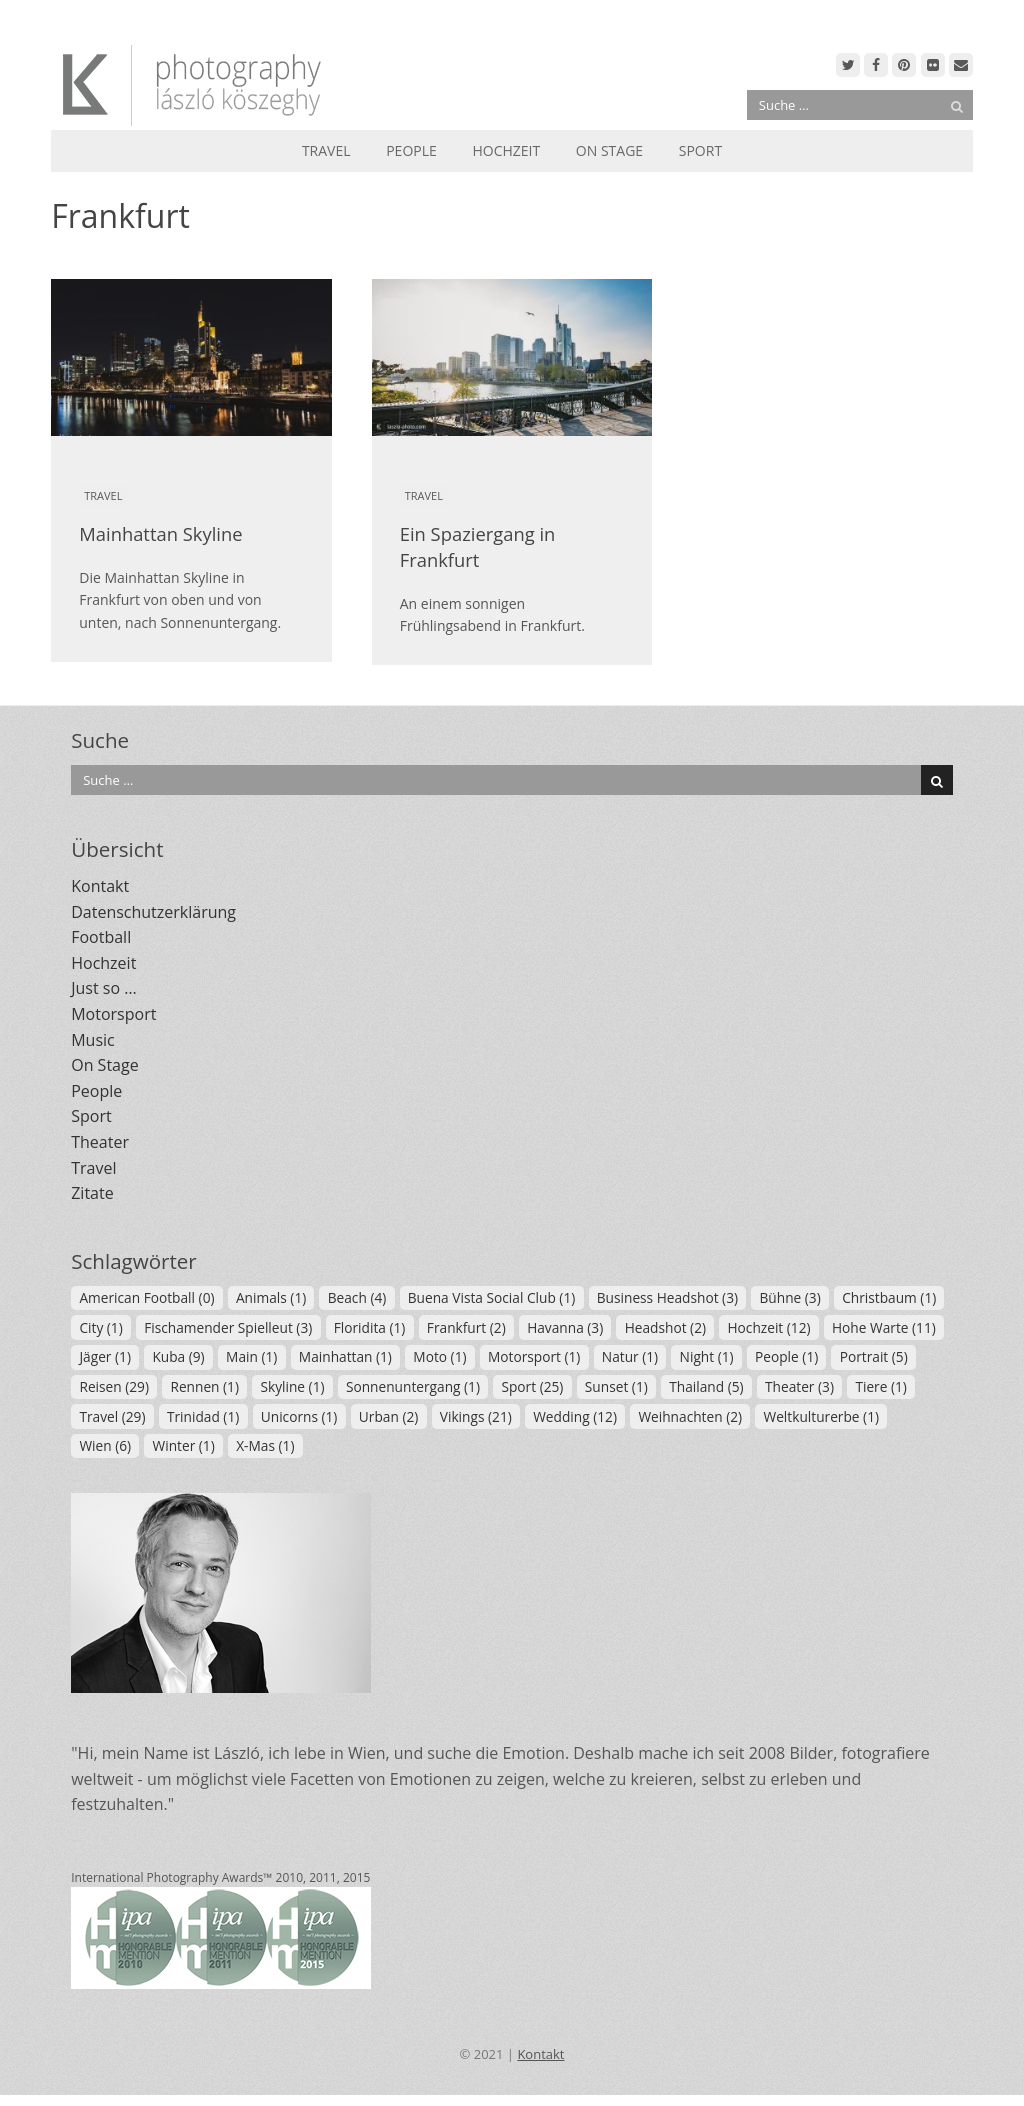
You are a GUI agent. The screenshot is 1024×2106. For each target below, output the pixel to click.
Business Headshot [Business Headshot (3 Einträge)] (667, 1297)
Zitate (92, 1193)
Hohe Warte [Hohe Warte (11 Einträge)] (884, 1327)
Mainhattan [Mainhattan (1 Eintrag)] (345, 1356)
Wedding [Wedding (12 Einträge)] (575, 1416)
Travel (326, 150)
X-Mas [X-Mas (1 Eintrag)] (265, 1445)
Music (93, 1040)
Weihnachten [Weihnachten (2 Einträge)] (690, 1416)
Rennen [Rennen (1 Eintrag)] (204, 1386)
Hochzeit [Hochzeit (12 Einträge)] (768, 1327)
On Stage (609, 150)
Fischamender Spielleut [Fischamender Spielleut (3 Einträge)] (228, 1327)
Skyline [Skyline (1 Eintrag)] (292, 1386)
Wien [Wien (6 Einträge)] (105, 1445)
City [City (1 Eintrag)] (100, 1327)
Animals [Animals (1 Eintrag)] (271, 1297)
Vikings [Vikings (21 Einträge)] (476, 1416)
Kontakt (100, 886)
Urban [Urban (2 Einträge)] (388, 1416)
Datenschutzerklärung (153, 912)
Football (101, 937)
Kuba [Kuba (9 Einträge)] (178, 1356)
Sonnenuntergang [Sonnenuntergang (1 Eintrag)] (413, 1386)
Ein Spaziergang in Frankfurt (478, 546)
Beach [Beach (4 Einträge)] (357, 1297)
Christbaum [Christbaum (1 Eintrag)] (889, 1297)
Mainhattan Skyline (160, 533)
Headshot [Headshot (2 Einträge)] (665, 1327)
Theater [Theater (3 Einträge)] (799, 1386)
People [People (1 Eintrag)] (786, 1356)
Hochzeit (506, 150)
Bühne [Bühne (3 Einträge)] (789, 1297)
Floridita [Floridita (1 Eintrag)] (370, 1327)
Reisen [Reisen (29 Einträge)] (114, 1386)
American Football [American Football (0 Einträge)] (146, 1297)
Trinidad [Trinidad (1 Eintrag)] (203, 1416)
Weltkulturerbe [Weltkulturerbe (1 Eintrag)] (822, 1416)
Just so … (103, 988)
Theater (100, 1142)
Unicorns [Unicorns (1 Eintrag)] (299, 1416)
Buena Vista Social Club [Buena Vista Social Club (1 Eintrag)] (492, 1297)
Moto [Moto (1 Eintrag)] (439, 1356)
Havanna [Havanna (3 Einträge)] (565, 1327)
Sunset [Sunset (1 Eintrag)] (616, 1386)
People (411, 150)
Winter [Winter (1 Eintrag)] (184, 1445)
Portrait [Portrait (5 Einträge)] (874, 1356)
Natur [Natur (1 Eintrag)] (630, 1356)
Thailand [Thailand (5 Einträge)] (706, 1386)
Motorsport (113, 1014)
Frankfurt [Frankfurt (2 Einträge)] (466, 1327)
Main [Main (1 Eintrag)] (251, 1356)
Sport (700, 150)
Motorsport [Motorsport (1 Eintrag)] (534, 1356)
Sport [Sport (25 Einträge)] (532, 1386)
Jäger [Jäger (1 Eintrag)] (105, 1356)
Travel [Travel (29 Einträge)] (112, 1416)
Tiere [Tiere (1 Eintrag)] (880, 1386)
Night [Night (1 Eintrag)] (707, 1356)
